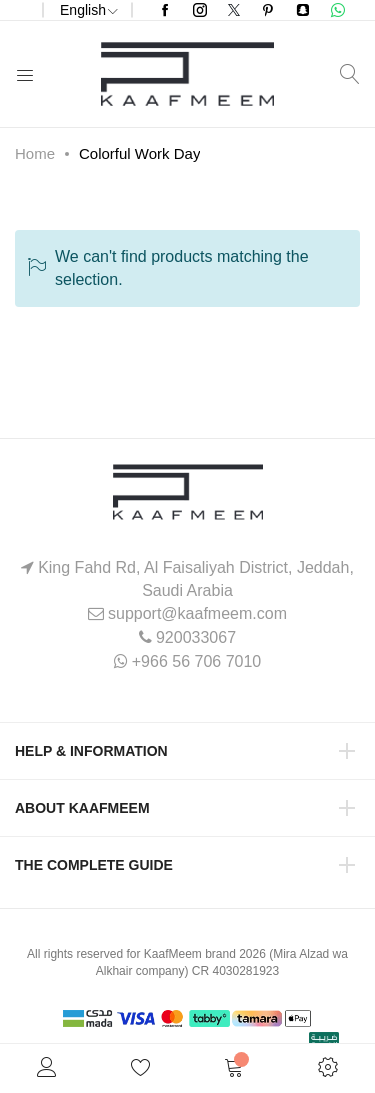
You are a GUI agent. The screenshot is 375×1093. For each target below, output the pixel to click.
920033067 (196, 637)
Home (35, 153)
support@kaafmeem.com (197, 613)
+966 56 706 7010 (196, 661)
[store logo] (187, 74)
